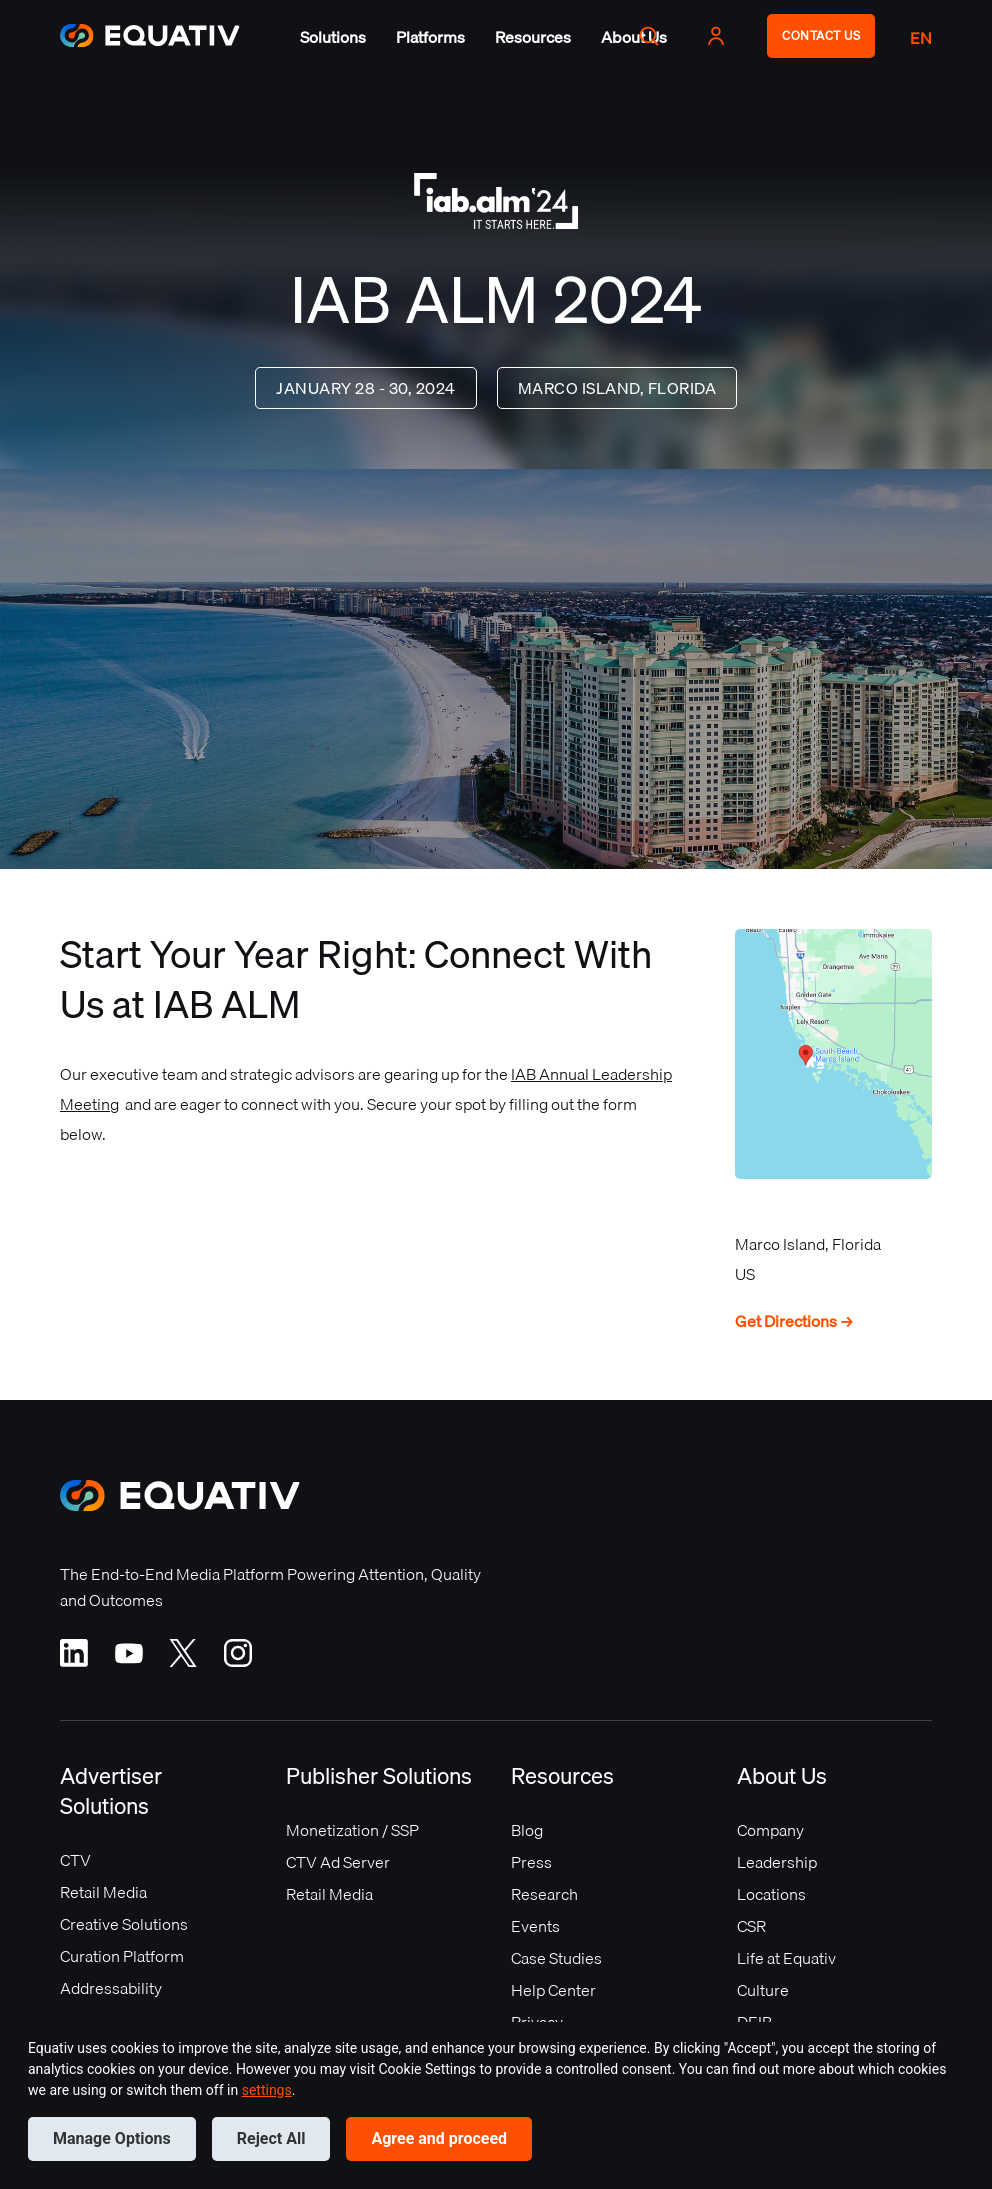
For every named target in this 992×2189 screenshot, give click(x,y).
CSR (751, 1926)
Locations (771, 1894)
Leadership (777, 1862)
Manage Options (112, 2138)
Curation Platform (122, 1956)
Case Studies (556, 1958)
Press (531, 1862)
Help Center (553, 1990)
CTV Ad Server (338, 1862)
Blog (527, 1830)
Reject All (271, 2138)
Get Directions (794, 1321)
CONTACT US (821, 35)
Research (544, 1894)
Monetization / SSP (352, 1830)
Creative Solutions (124, 1924)
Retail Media (103, 1892)
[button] (333, 37)
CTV (75, 1860)
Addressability (111, 1988)
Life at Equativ (786, 1958)
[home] (150, 35)
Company (770, 1830)
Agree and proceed (439, 2138)
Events (535, 1926)
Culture (763, 1990)
